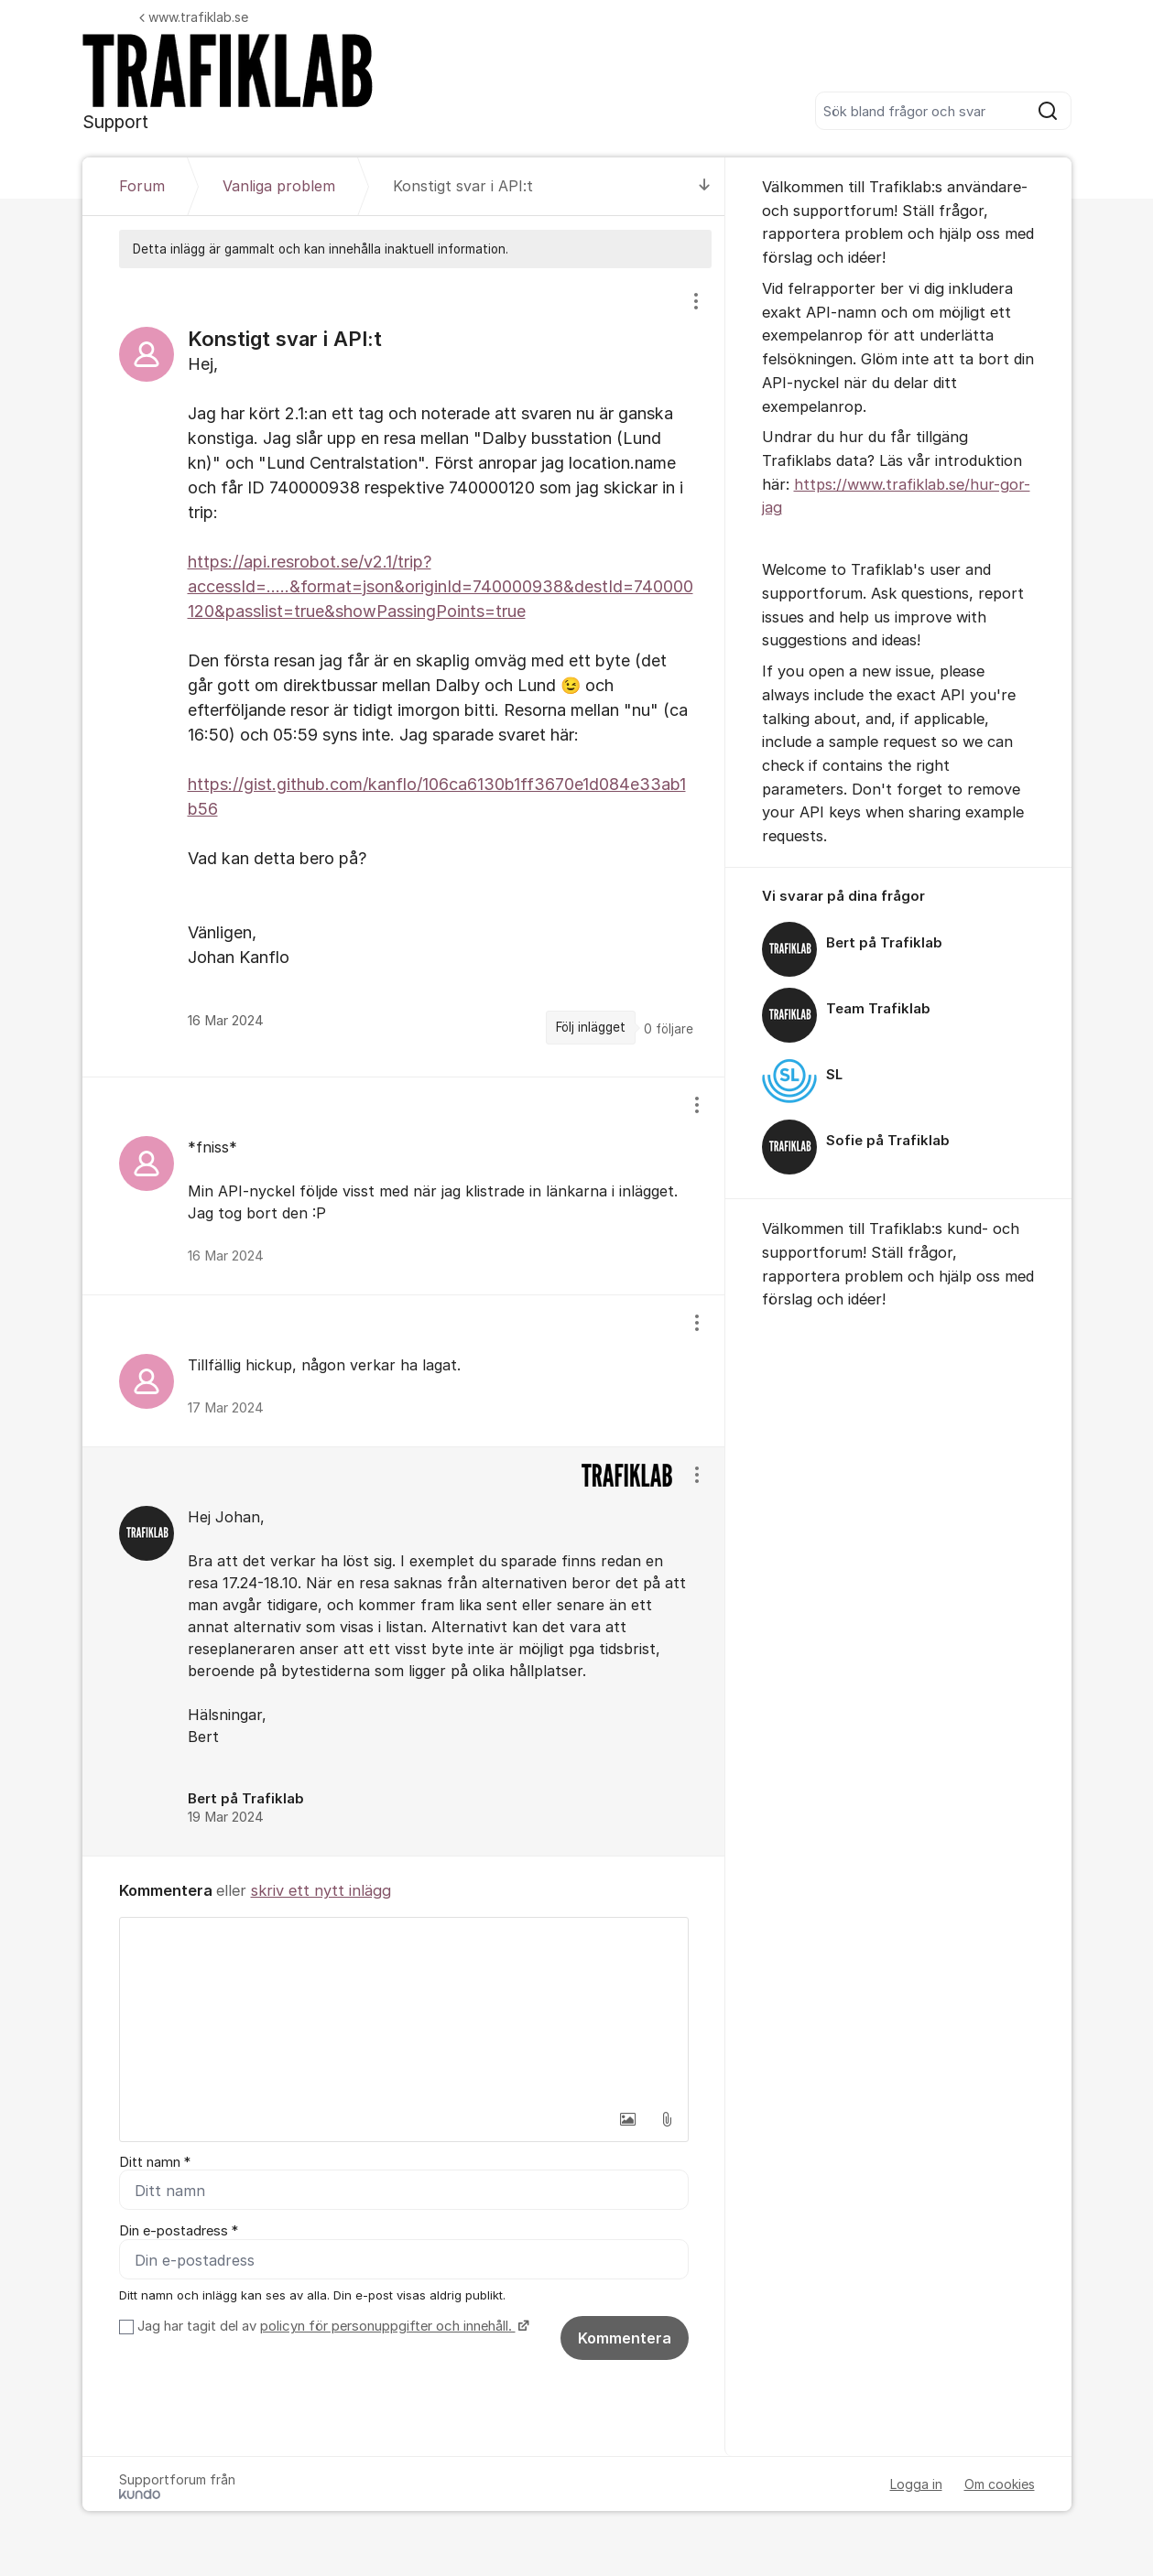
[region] (403, 672)
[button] (628, 2119)
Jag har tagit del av (331, 2327)
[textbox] (404, 2009)
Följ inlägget (590, 1027)
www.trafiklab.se (193, 17)
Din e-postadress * (178, 2232)
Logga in (916, 2485)
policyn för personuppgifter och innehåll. (388, 2327)
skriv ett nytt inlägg (321, 1890)
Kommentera (624, 2339)
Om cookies (999, 2485)
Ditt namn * (154, 2162)
